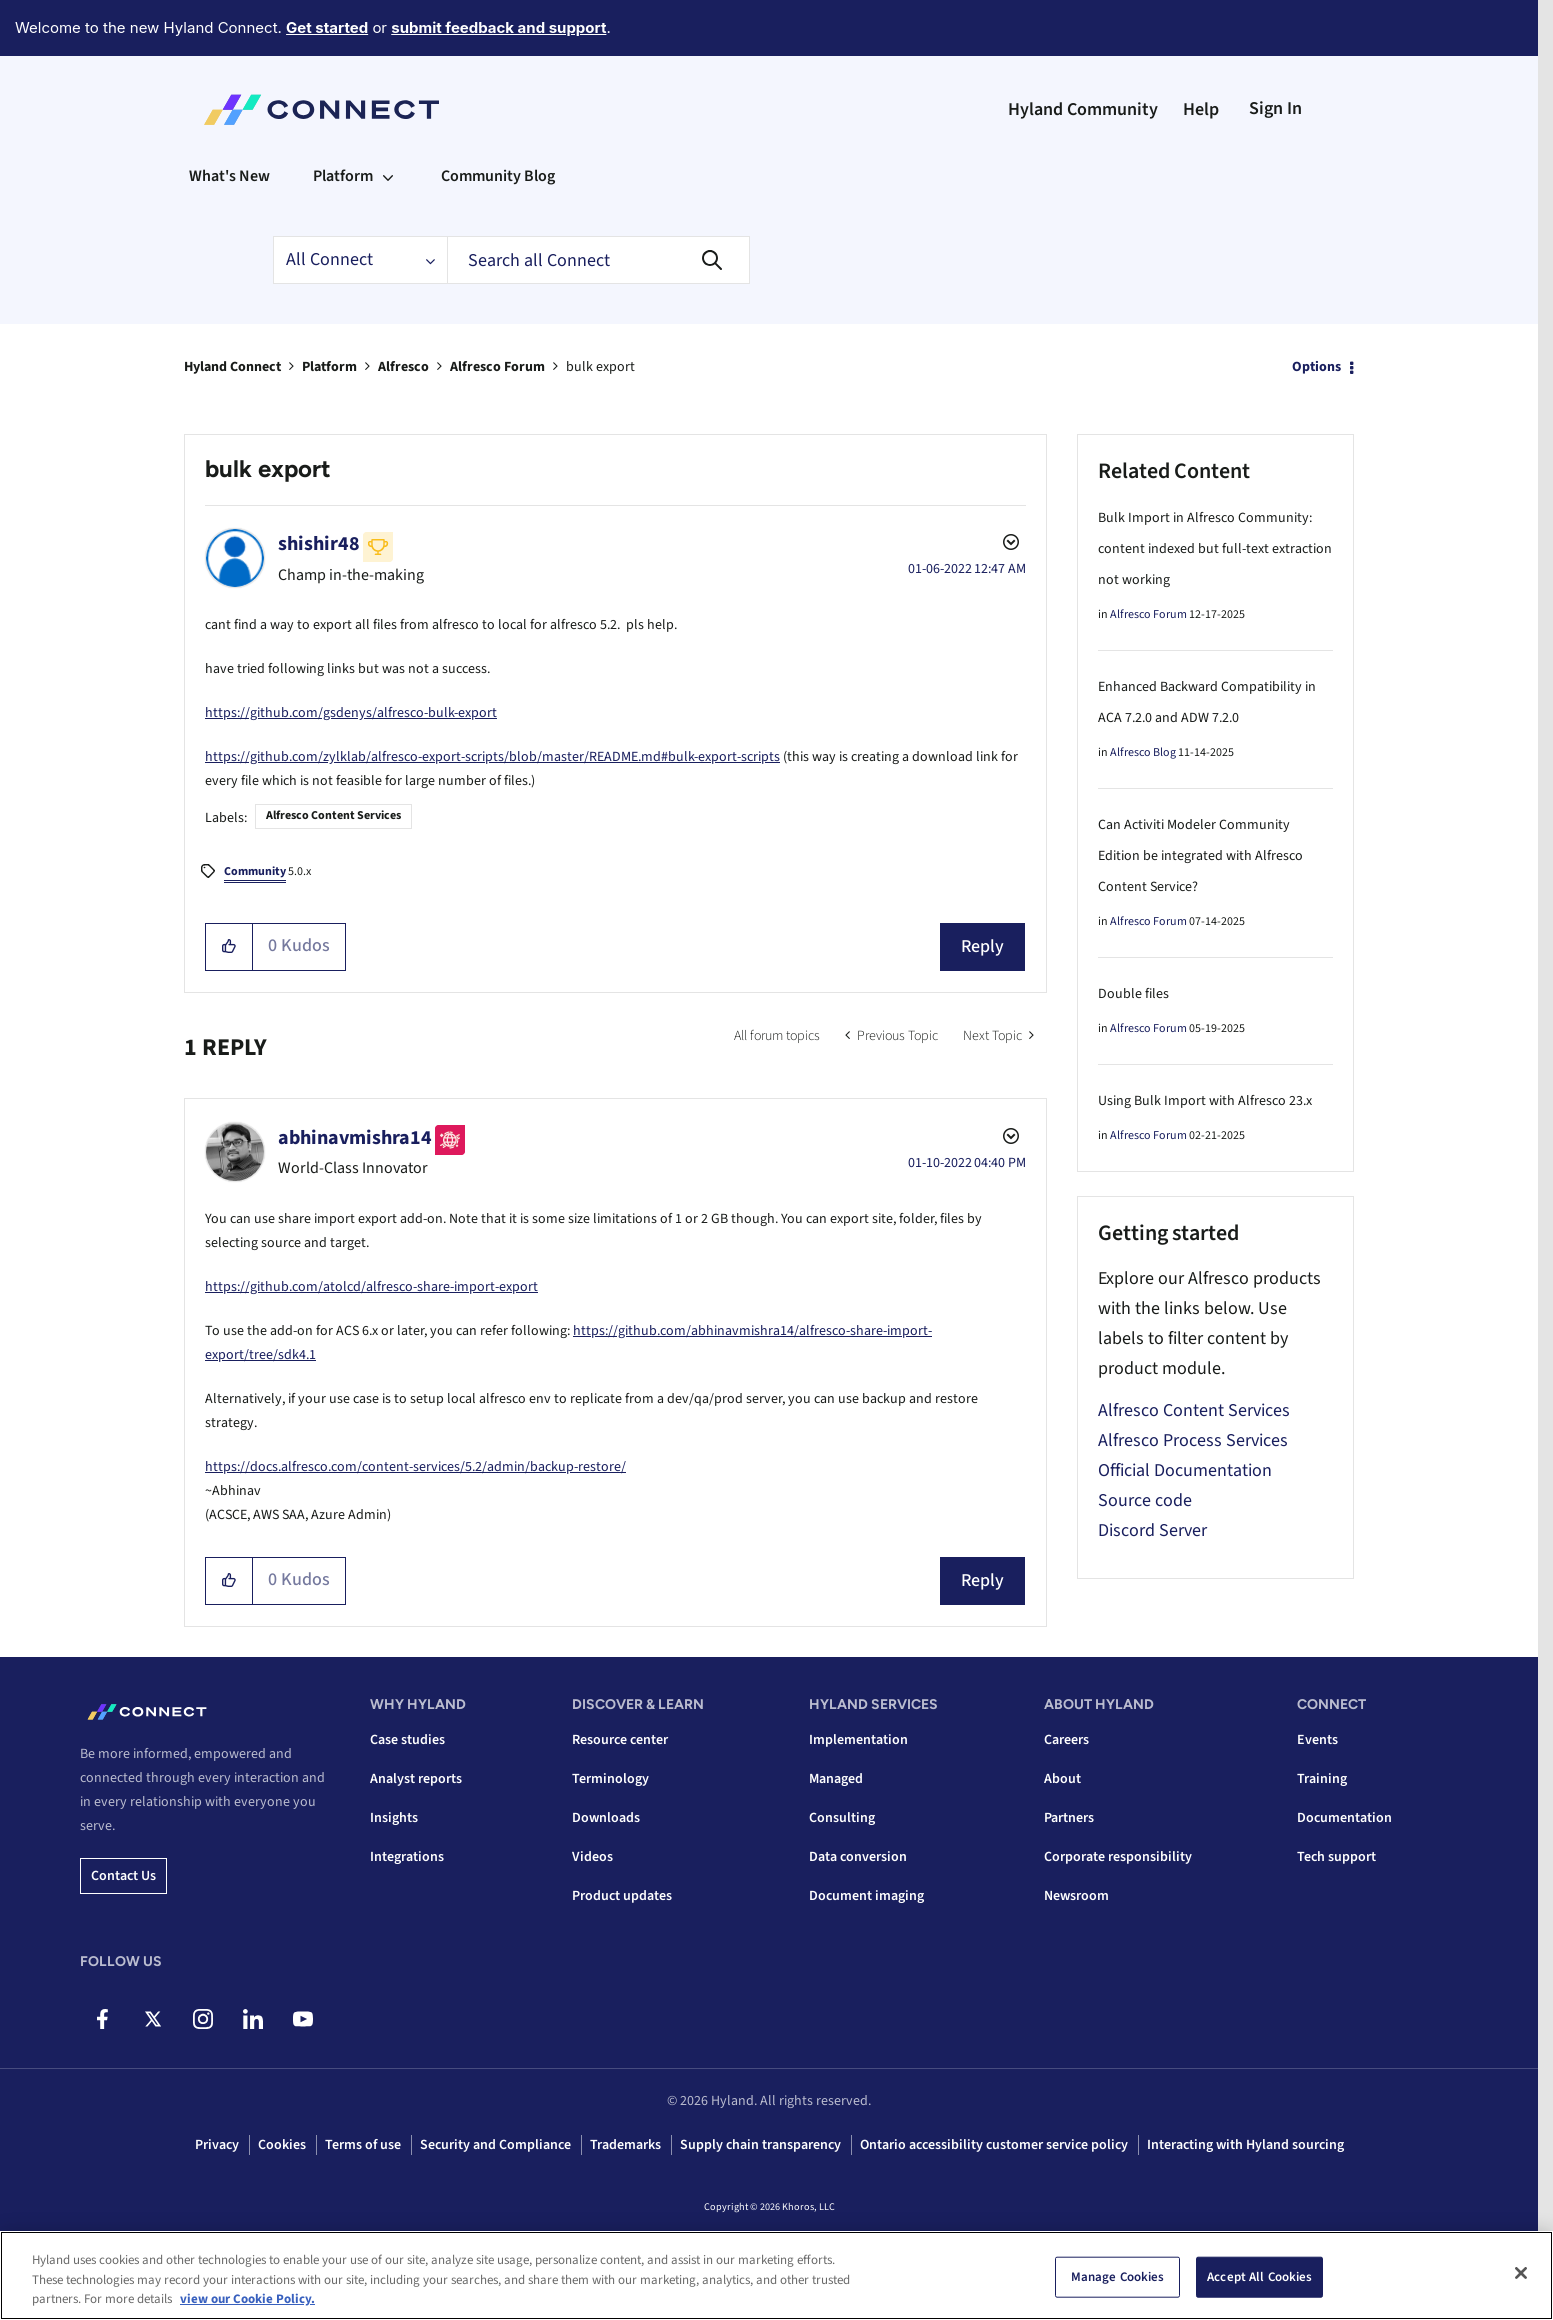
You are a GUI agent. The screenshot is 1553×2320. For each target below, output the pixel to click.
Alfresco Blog (1143, 752)
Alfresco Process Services (1193, 1440)
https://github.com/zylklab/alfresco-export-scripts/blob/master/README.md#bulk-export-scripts (492, 757)
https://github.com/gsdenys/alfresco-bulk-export (351, 713)
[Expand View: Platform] (388, 176)
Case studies (407, 1740)
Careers (1066, 1740)
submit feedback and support (498, 27)
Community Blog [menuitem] (498, 176)
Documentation (1344, 1818)
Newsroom (1076, 1896)
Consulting (842, 1818)
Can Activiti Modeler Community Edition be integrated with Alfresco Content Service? (1200, 856)
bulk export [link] (600, 367)
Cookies (282, 2145)
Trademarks (625, 2145)
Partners (1069, 1818)
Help (1201, 109)
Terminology (610, 1779)
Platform (329, 367)
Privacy (217, 2145)
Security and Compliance (495, 2145)
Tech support (1336, 1857)
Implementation (858, 1740)
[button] (229, 947)
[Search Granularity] (360, 260)
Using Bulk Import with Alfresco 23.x (1205, 1101)
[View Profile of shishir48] (319, 544)
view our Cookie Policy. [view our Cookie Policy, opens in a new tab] (247, 2302)
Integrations (407, 1857)
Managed (836, 1779)
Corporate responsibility (1118, 1857)
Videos (592, 1857)
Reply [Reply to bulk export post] (982, 946)
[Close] (1521, 2276)
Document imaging (866, 1896)
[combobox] (598, 260)
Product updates (622, 1896)
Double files (1133, 994)
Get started (327, 27)
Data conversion (858, 1857)
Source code (1145, 1500)
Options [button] (1316, 367)
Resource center (620, 1740)
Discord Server (1152, 1530)
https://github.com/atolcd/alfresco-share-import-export (371, 1287)
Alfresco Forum (497, 367)
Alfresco (403, 367)
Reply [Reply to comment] (982, 1580)
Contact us (123, 1876)
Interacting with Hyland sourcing (1245, 2145)
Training (1322, 1779)
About (1062, 1779)
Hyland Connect (232, 367)
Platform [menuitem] (343, 176)
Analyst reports (416, 1779)
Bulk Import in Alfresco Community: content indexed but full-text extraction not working (1215, 549)
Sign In (1275, 108)
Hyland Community (1083, 109)
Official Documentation (1185, 1470)
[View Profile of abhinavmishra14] (355, 1138)
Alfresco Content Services (333, 815)
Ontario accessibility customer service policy (994, 2145)
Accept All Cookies (1259, 2279)
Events (1317, 1740)
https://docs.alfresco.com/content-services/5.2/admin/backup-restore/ (415, 1467)
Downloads (606, 1818)
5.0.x (267, 873)
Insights (394, 1818)
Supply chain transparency (760, 2145)
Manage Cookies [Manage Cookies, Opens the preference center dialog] (1118, 2279)
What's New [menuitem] (229, 176)
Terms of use (363, 2145)
